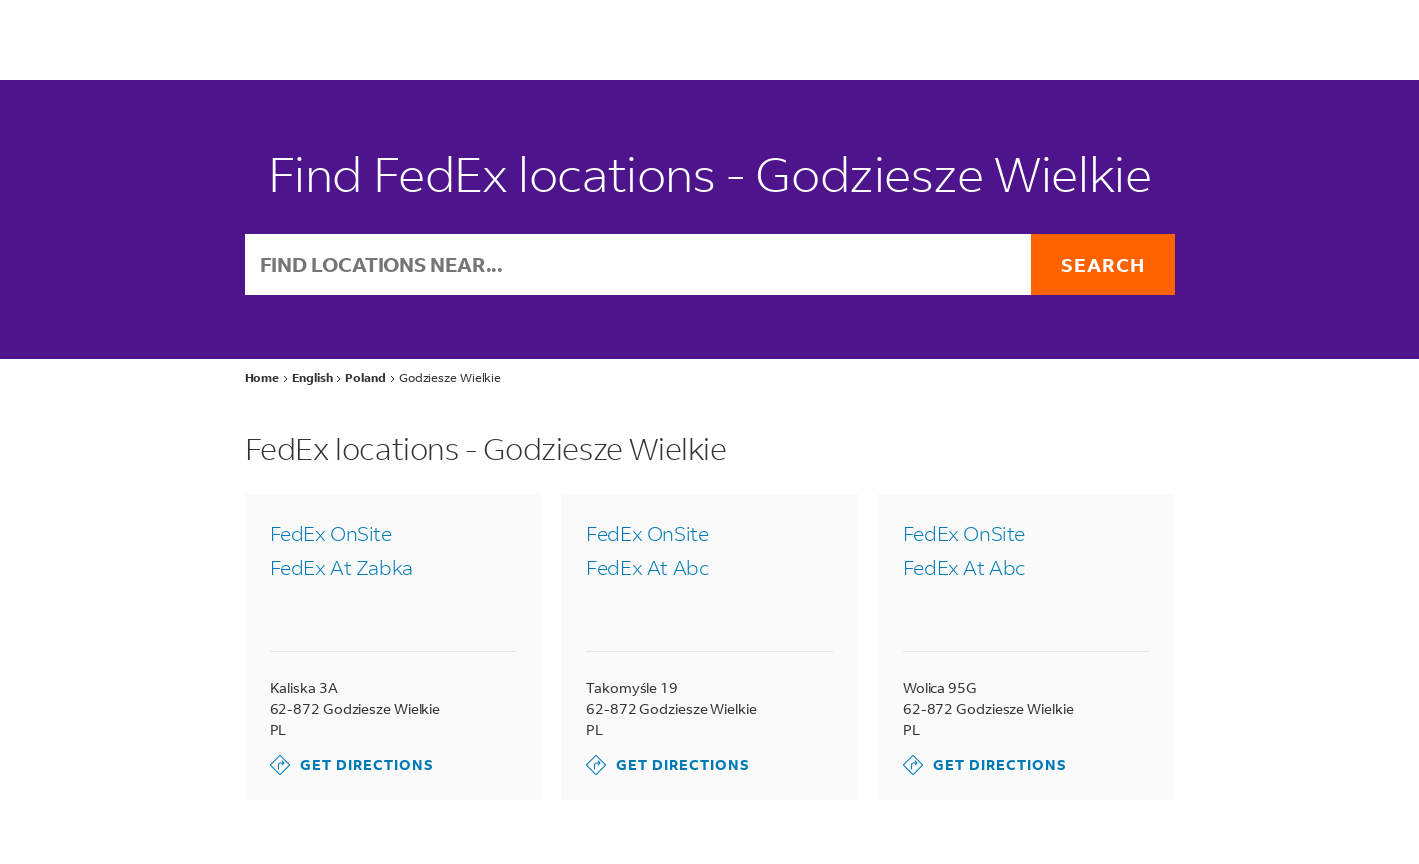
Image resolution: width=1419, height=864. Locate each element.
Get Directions (352, 765)
